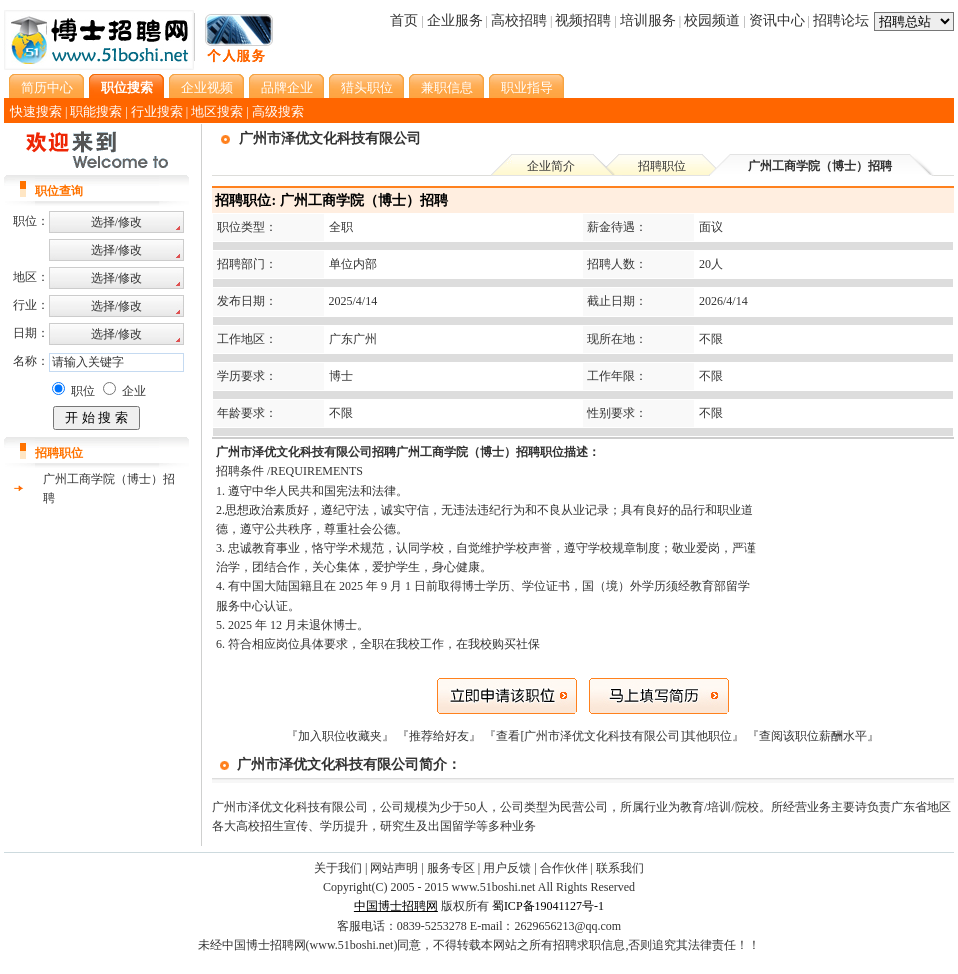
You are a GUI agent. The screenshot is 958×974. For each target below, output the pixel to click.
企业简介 (551, 166)
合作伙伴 (564, 868)
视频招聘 (583, 20)
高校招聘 (519, 20)
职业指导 (527, 87)
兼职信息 (447, 87)
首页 (404, 20)
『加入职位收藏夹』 (341, 736)
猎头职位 (367, 87)
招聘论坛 (841, 20)
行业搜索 (157, 111)
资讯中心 (777, 20)
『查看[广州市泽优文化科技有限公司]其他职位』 (615, 736)
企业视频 (207, 87)
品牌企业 (287, 87)
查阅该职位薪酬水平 (813, 736)
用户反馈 (507, 868)
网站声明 (394, 868)
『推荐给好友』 (440, 736)
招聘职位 (662, 166)
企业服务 (455, 20)
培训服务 (648, 20)
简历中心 (47, 87)
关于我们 (338, 868)
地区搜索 (217, 111)
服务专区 (451, 868)
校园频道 (712, 20)
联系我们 (620, 868)
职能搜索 (96, 111)
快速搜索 (36, 111)
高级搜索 (278, 111)
